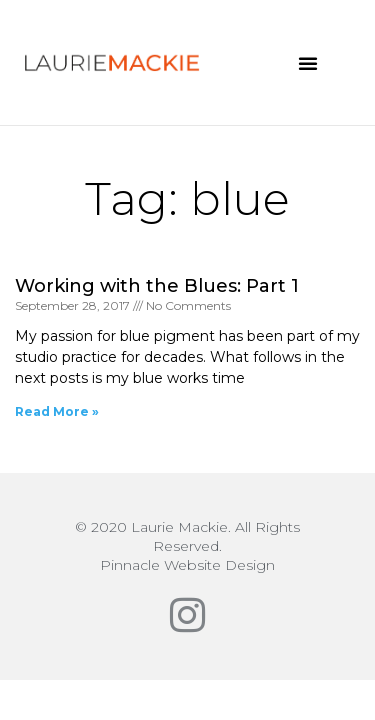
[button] (308, 63)
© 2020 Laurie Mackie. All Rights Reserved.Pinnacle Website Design (187, 546)
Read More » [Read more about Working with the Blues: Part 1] (57, 411)
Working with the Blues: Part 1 (157, 286)
